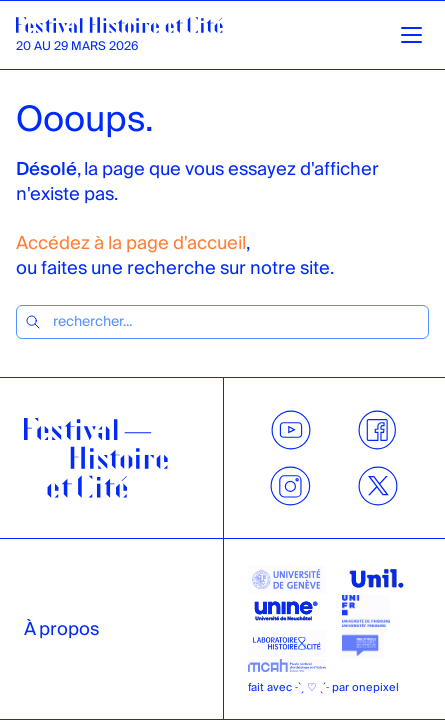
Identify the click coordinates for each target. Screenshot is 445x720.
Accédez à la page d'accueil (131, 243)
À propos (61, 629)
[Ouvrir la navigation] (411, 35)
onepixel (375, 687)
